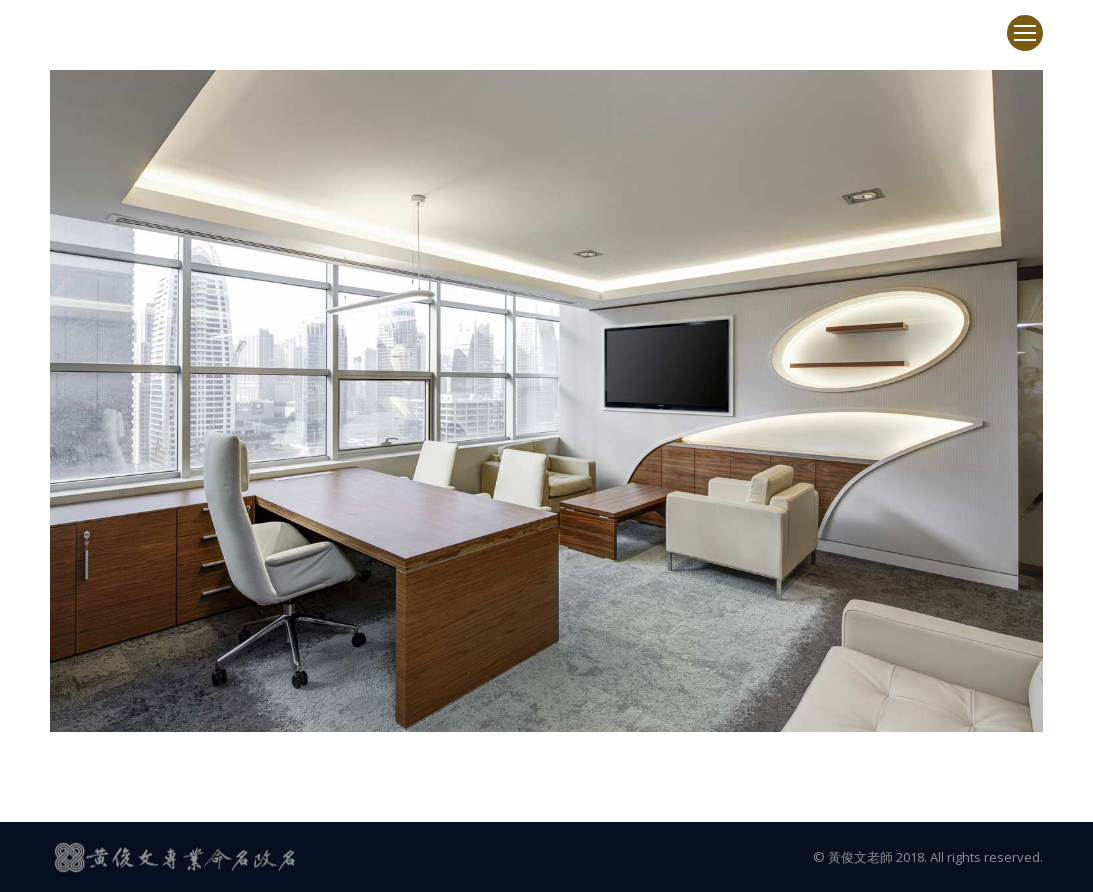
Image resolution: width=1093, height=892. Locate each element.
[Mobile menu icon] (1025, 33)
